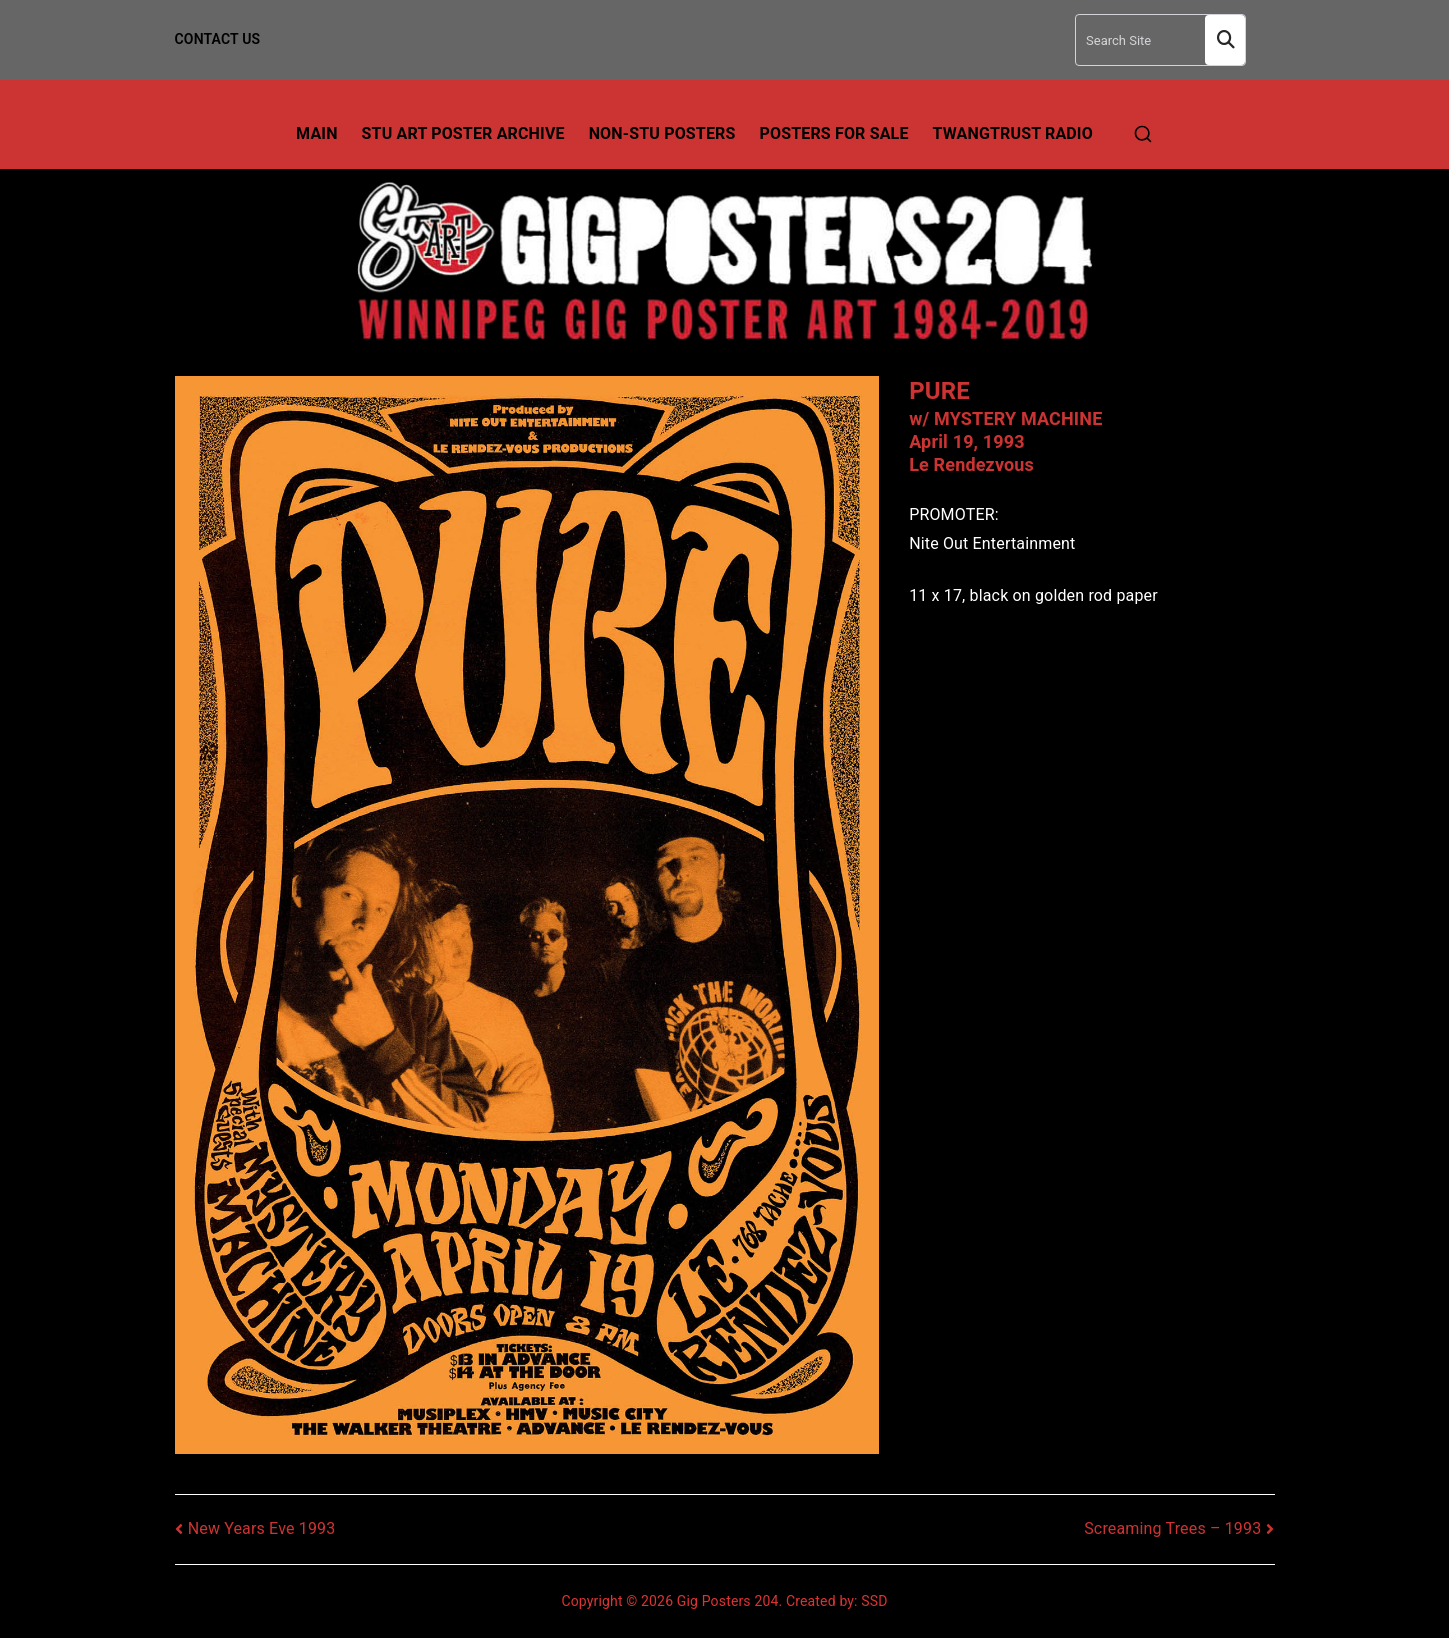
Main (317, 133)
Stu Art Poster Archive (463, 133)
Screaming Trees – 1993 (1172, 1528)
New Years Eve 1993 (262, 1528)
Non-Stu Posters (662, 133)
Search (1225, 40)
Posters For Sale (834, 133)
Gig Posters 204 (728, 1601)
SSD (874, 1601)
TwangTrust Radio (1013, 133)
